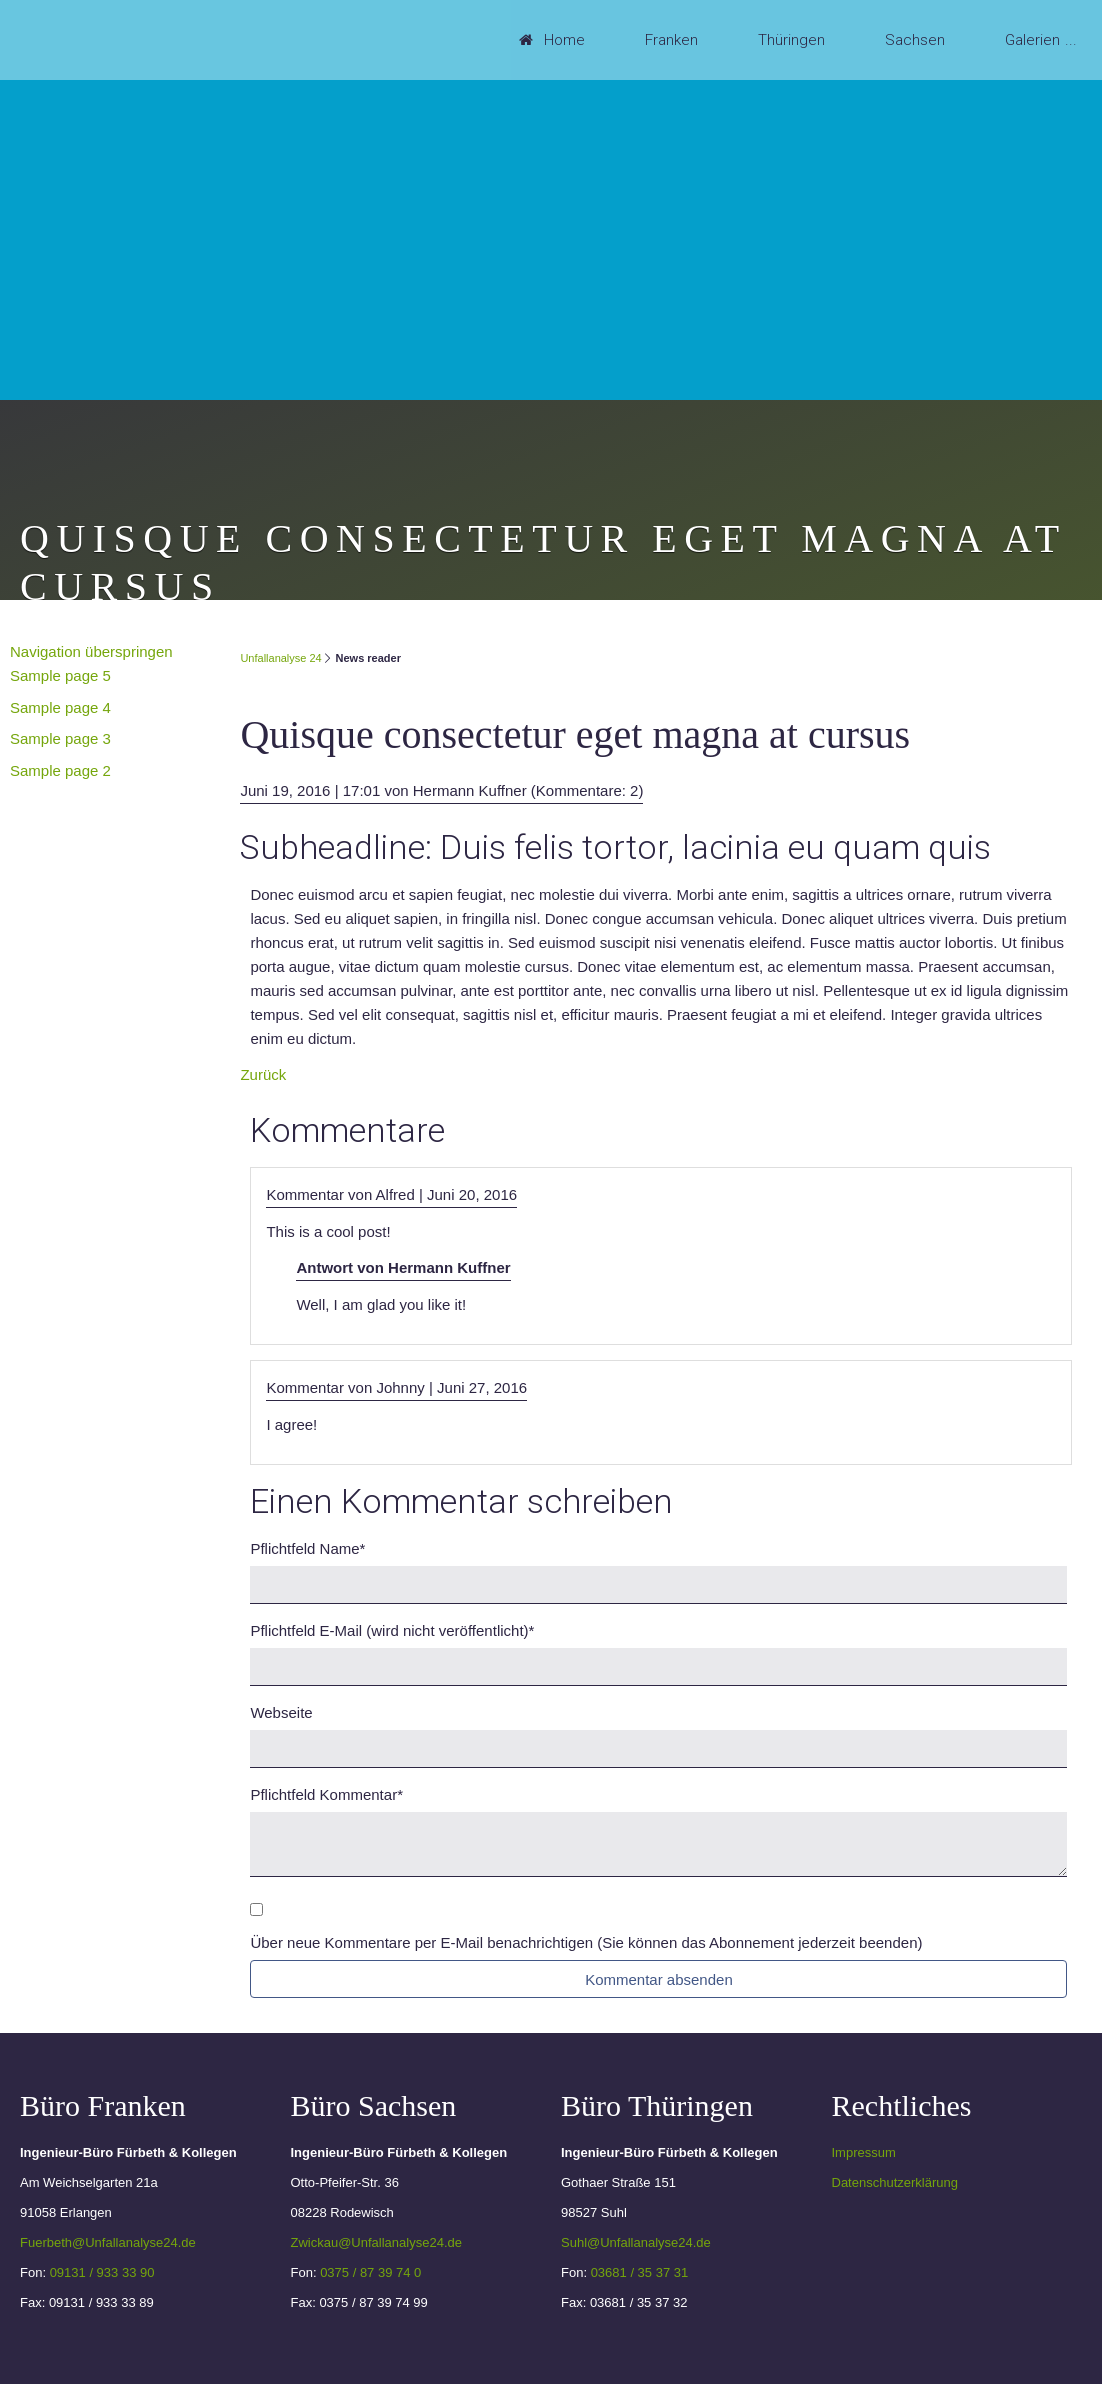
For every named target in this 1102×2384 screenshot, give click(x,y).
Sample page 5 (60, 675)
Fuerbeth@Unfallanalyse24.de (108, 2242)
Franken (671, 40)
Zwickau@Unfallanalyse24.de (376, 2242)
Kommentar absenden (659, 1979)
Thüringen (791, 40)
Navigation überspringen (91, 651)
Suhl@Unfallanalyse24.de (636, 2242)
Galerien (1032, 40)
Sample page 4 (60, 707)
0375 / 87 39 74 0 (370, 2272)
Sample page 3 (60, 738)
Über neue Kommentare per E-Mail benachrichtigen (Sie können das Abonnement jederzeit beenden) (586, 1942)
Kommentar (326, 1794)
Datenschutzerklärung (895, 2182)
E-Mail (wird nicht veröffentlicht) (392, 1630)
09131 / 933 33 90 (102, 2272)
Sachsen (915, 40)
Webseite (281, 1712)
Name (307, 1548)
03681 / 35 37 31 (640, 2272)
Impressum (864, 2152)
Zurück (263, 1074)
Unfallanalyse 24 (280, 658)
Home (564, 40)
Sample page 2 (60, 770)
